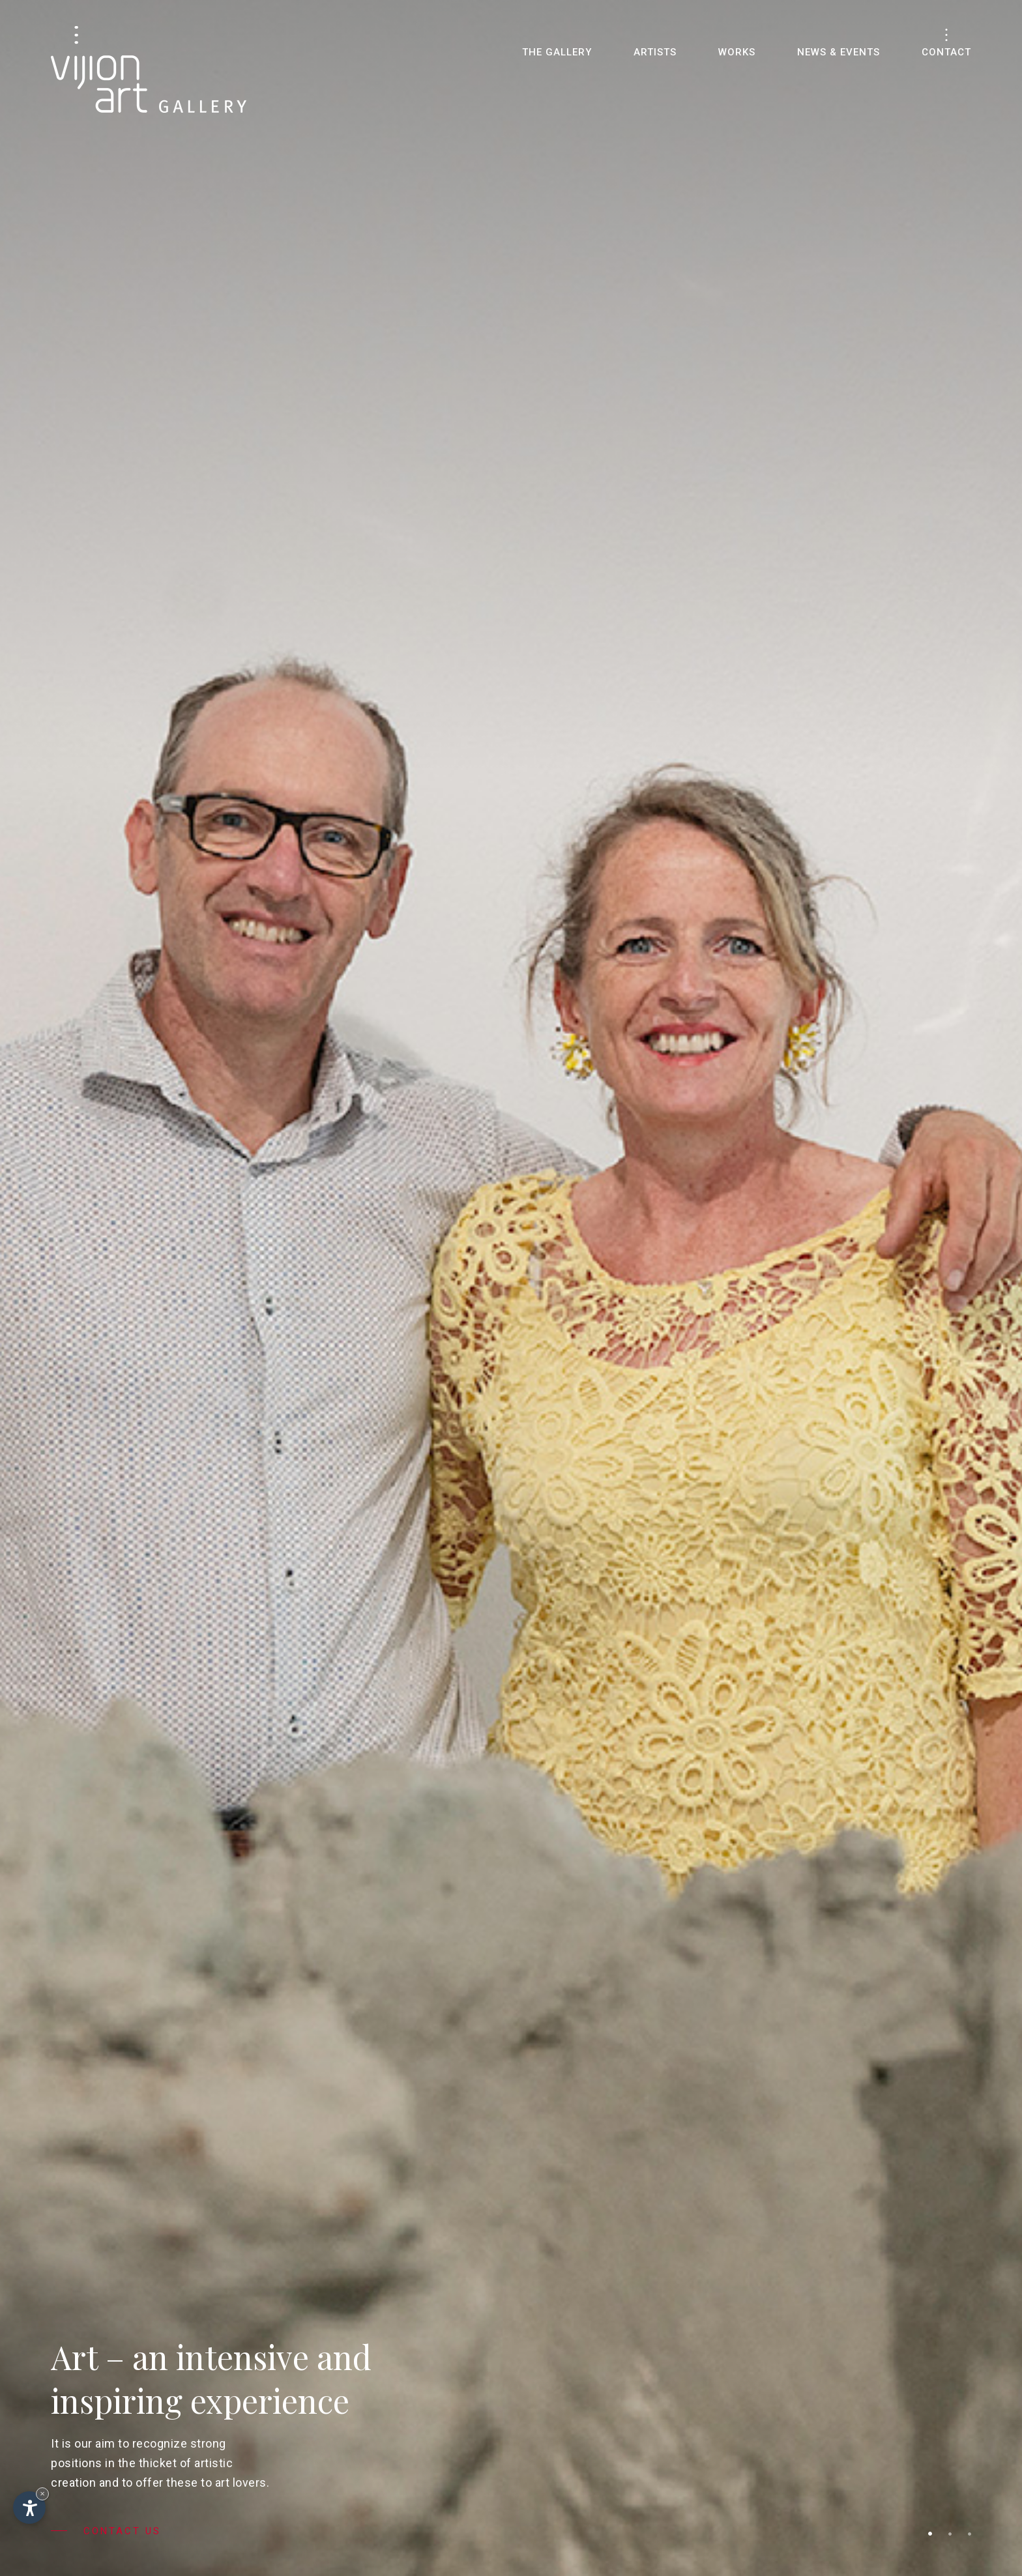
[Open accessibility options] (29, 2507)
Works (736, 52)
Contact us (106, 2531)
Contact (946, 52)
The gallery (557, 52)
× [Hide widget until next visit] (42, 2493)
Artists (655, 52)
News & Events (838, 52)
